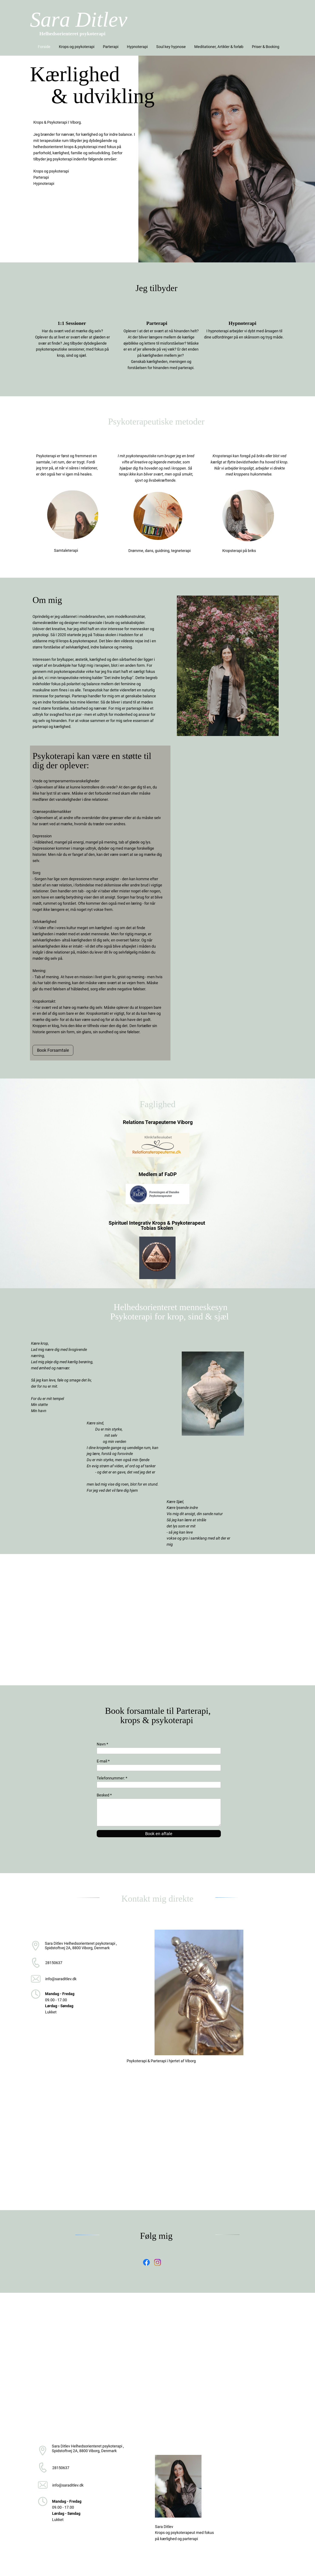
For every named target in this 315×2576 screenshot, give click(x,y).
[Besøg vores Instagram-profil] (157, 2262)
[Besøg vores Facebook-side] (146, 2262)
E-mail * (103, 1761)
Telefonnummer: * (112, 1778)
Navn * (102, 1744)
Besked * (104, 1795)
